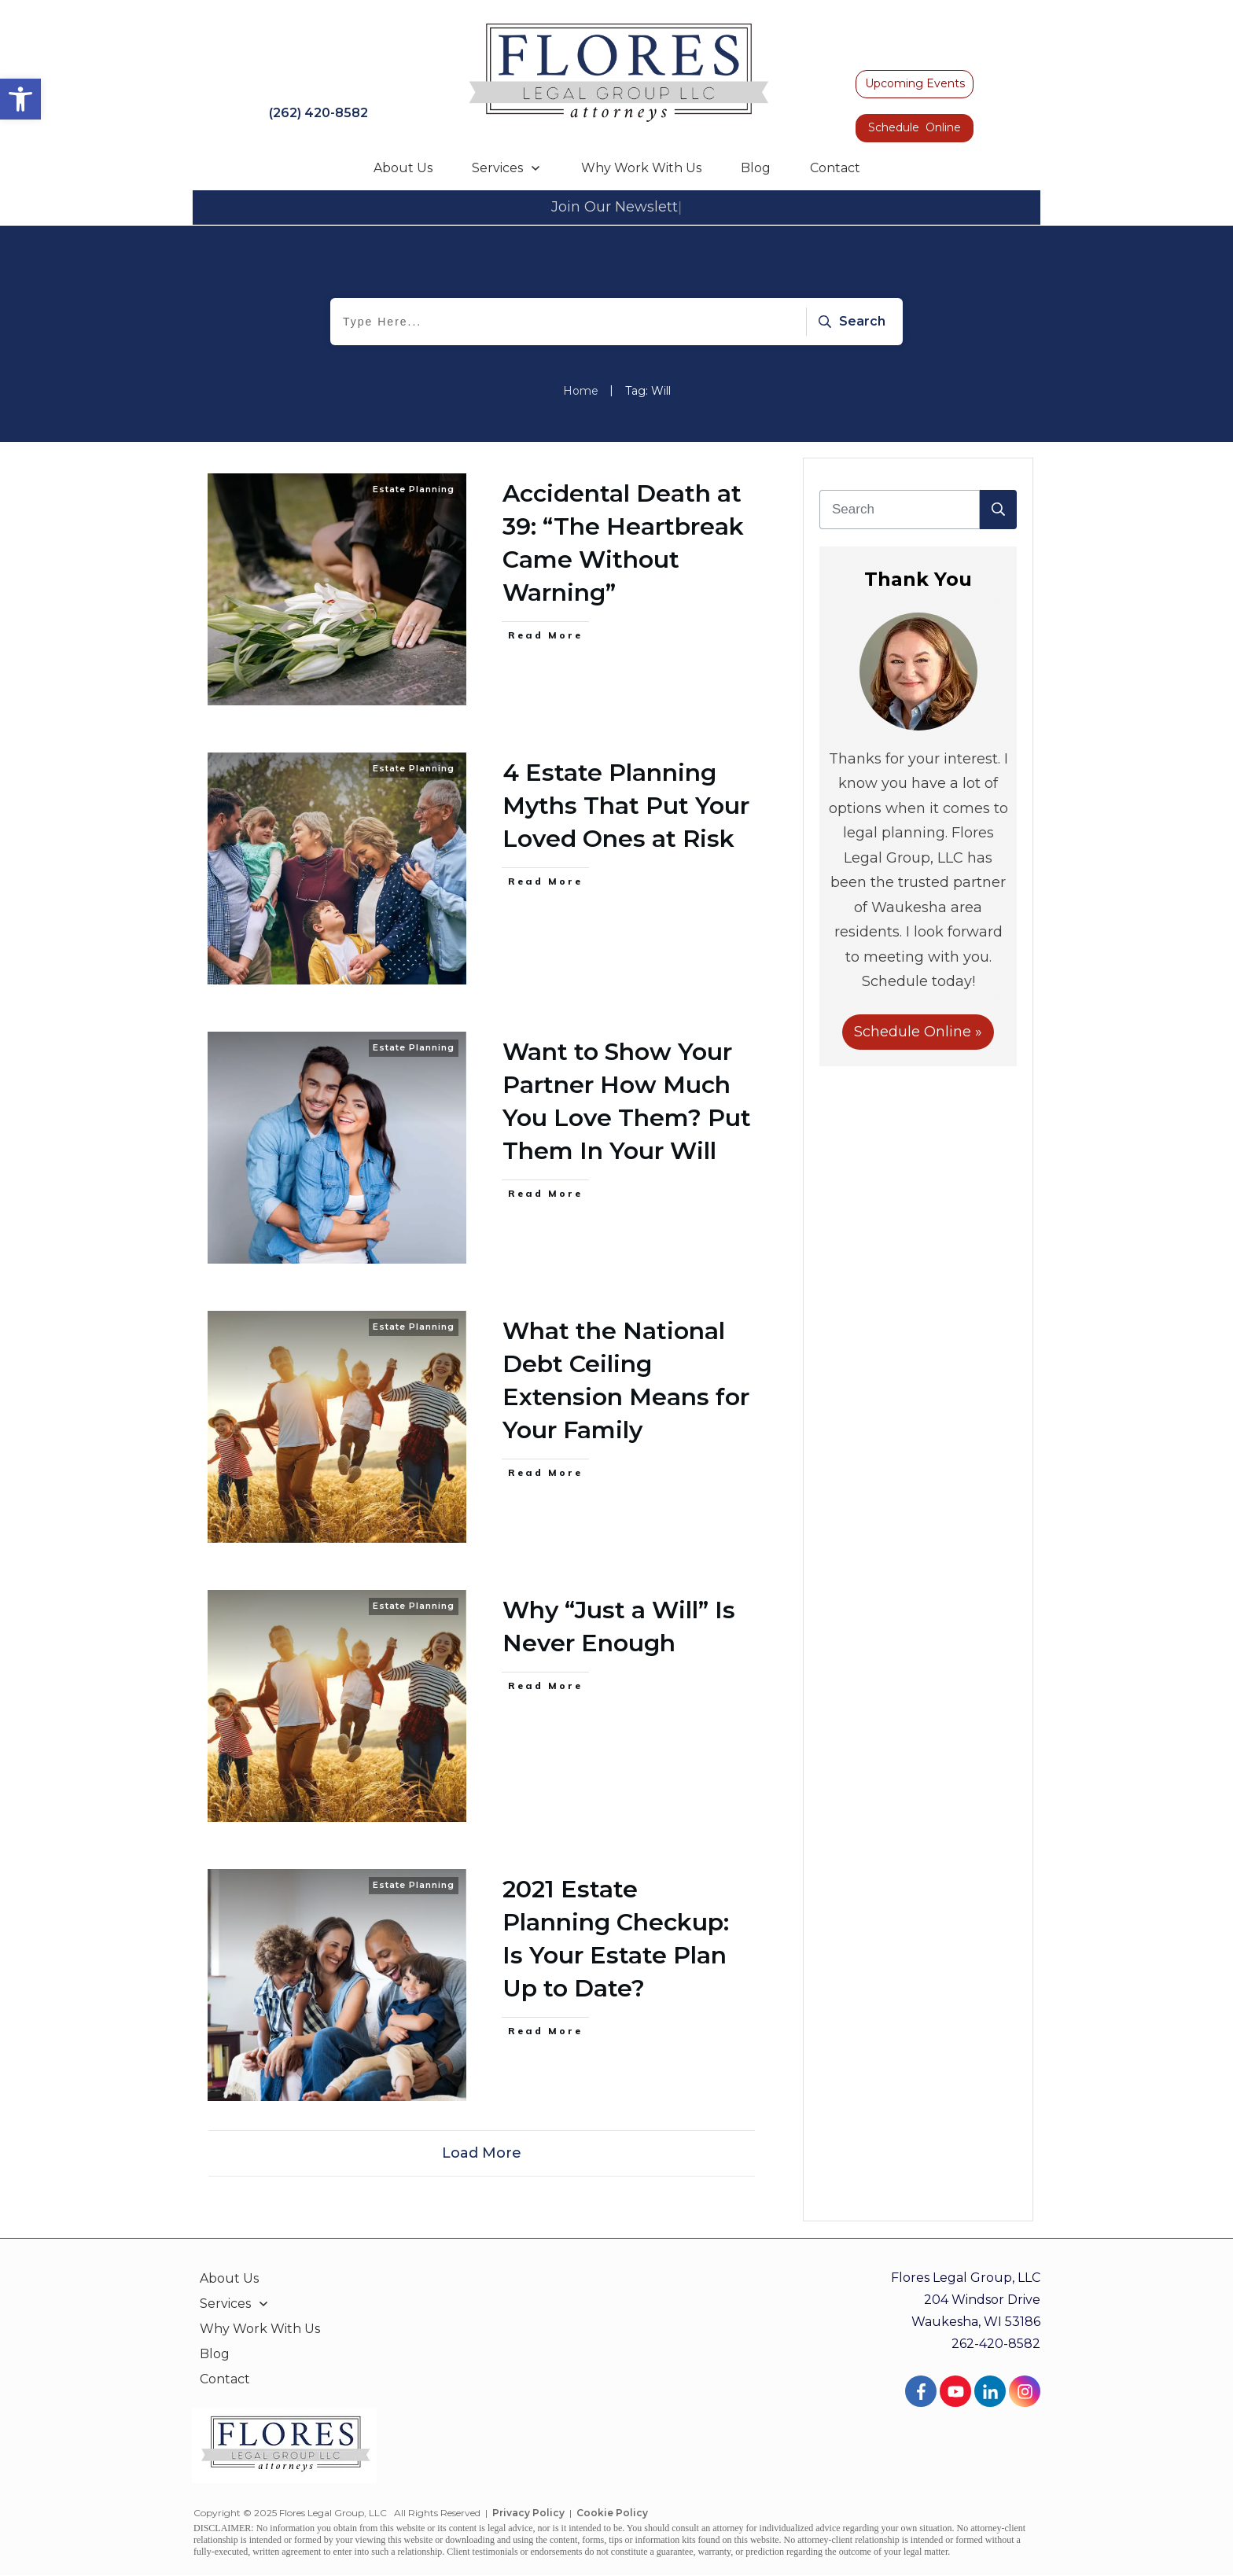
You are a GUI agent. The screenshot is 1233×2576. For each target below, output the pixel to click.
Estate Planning (414, 489)
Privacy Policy (528, 2513)
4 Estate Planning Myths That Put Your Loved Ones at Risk (625, 805)
